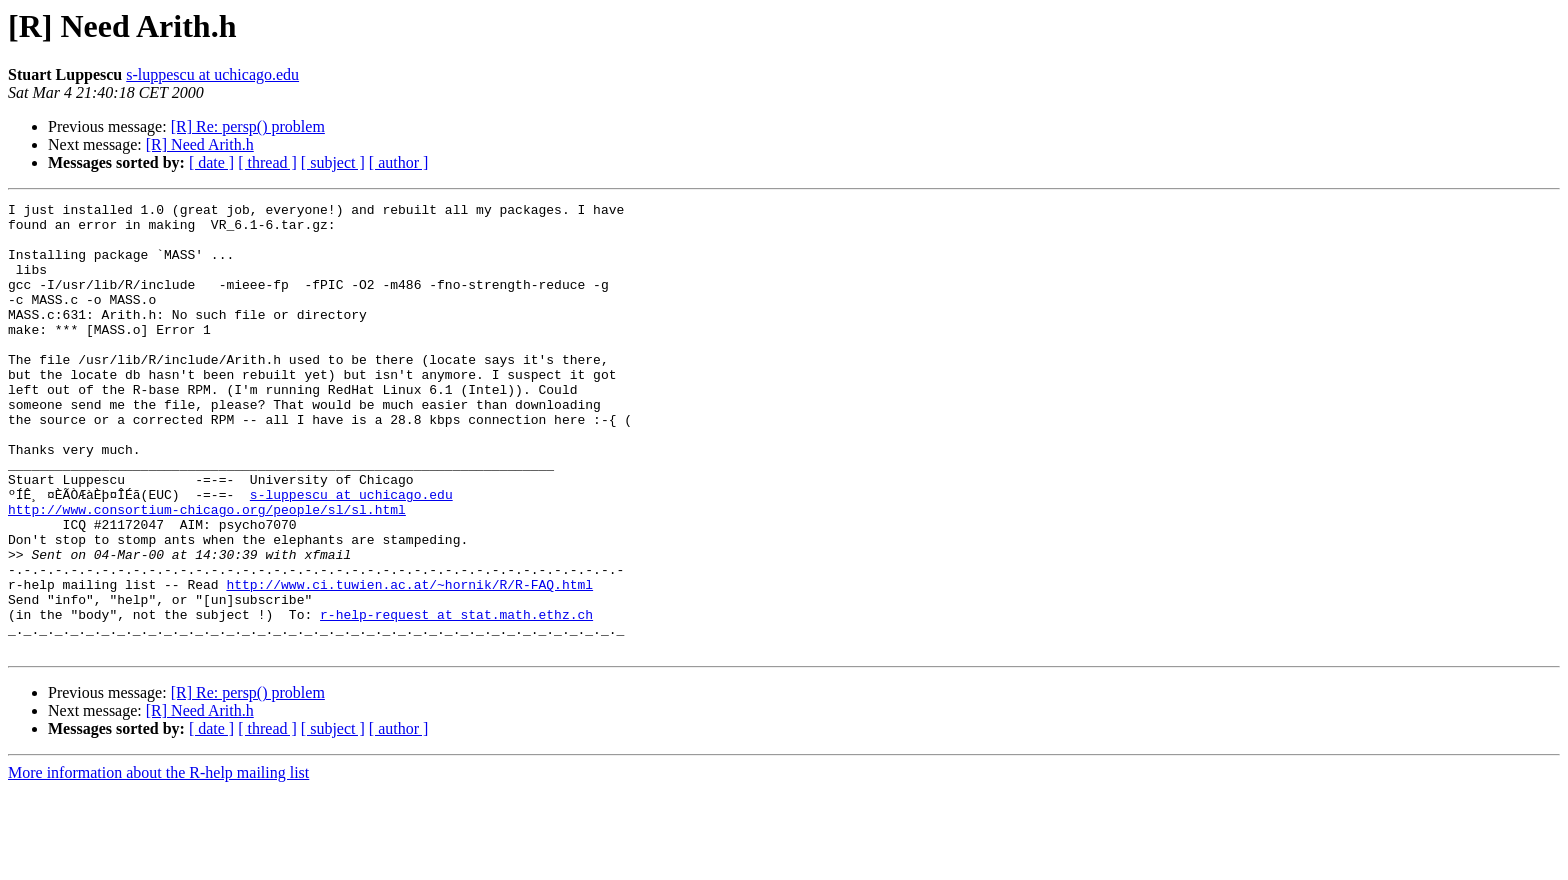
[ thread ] (267, 162)
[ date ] (211, 162)
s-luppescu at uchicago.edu (212, 74)
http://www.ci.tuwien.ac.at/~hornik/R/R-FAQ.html (409, 662)
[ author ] (399, 162)
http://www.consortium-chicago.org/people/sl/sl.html (207, 572)
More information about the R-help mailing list (158, 862)
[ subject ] (333, 162)
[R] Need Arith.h (200, 144)
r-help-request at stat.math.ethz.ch (456, 698)
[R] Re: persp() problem (248, 126)
